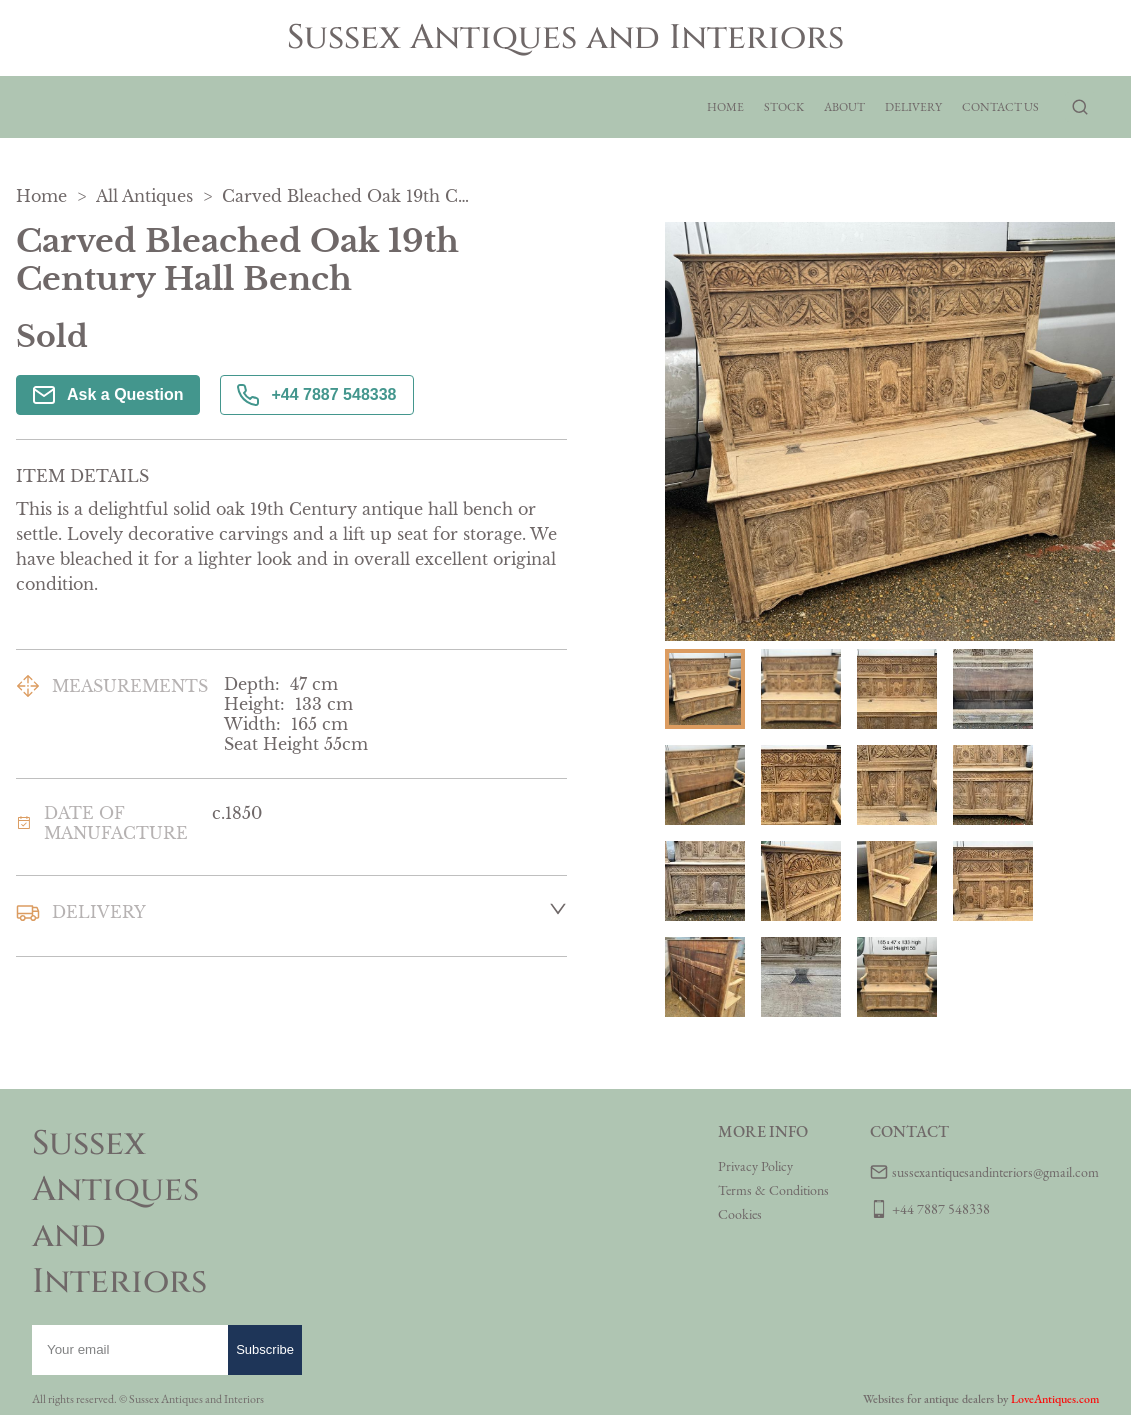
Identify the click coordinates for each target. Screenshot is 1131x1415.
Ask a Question (108, 395)
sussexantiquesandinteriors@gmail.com (995, 1172)
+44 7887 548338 (316, 395)
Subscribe (265, 1349)
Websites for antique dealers (928, 1399)
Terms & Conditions (773, 1190)
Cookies (740, 1214)
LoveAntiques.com (1055, 1399)
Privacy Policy (755, 1166)
